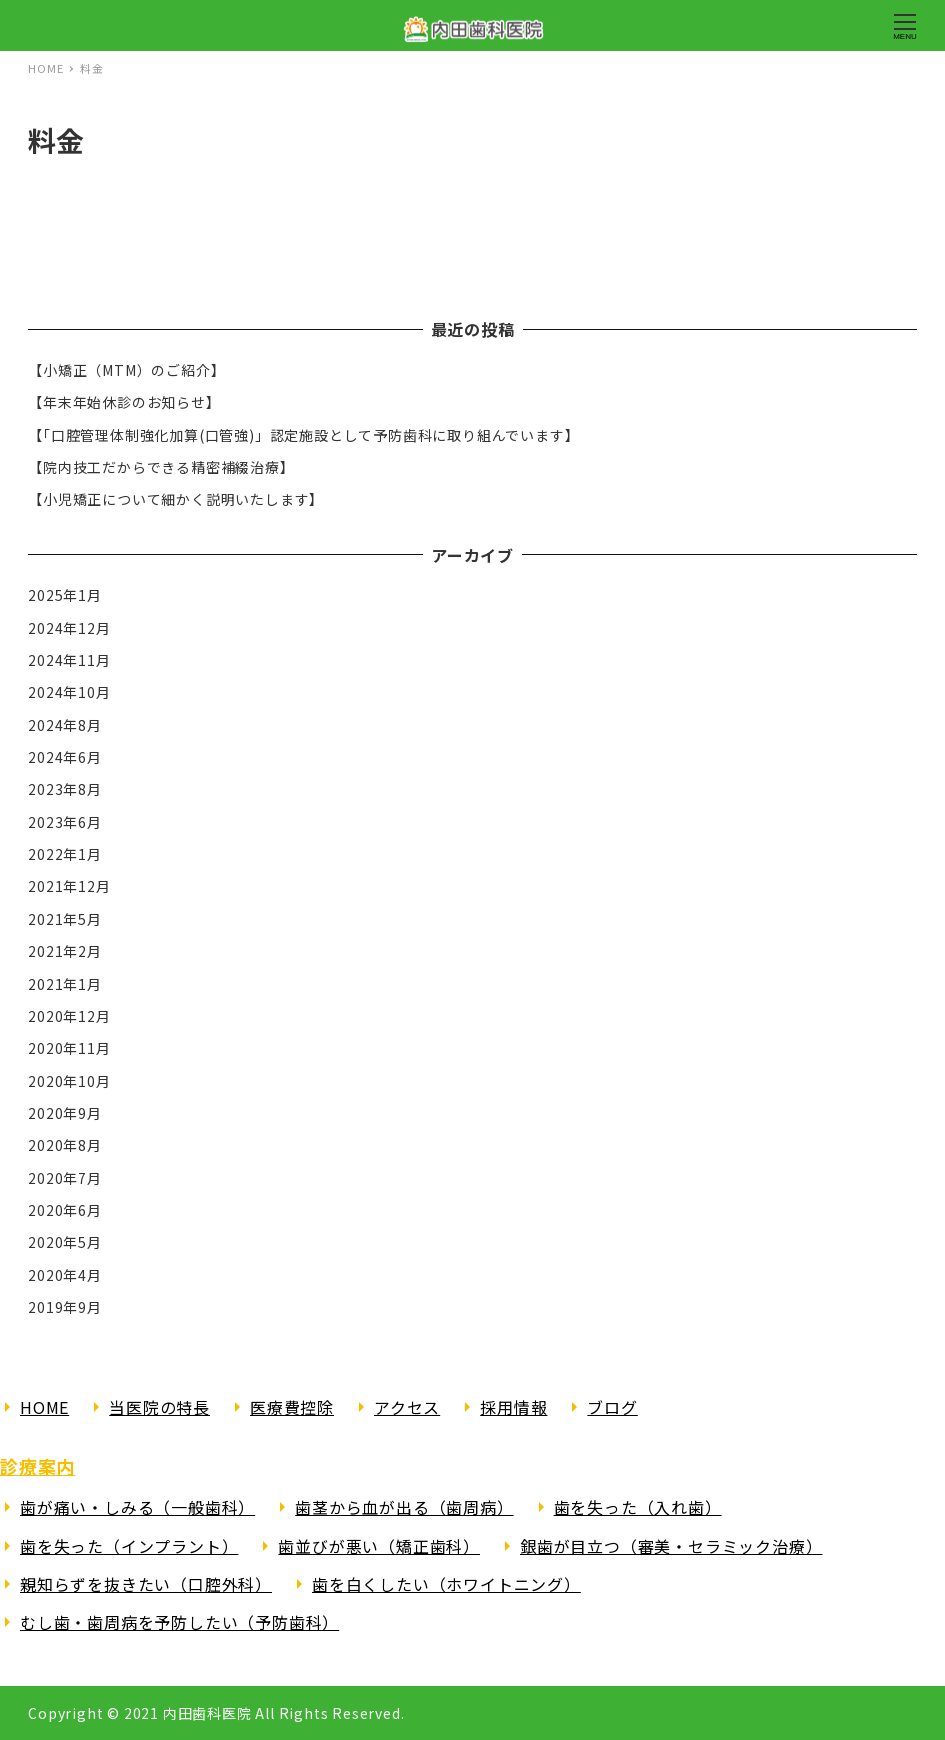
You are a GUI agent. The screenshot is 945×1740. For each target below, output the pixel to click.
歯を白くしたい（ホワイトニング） (446, 1584)
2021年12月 (69, 886)
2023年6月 (65, 822)
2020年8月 (65, 1145)
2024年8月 (65, 725)
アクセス (407, 1407)
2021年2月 (65, 951)
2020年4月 (65, 1275)
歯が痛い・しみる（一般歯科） (137, 1507)
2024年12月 (69, 628)
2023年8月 (65, 789)
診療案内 (37, 1466)
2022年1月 (65, 854)
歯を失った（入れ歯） (638, 1507)
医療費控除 (292, 1407)
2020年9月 (65, 1113)
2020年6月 (65, 1210)
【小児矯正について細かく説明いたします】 (176, 499)
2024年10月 (69, 692)
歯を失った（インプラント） (129, 1546)
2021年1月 (65, 984)
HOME (44, 1407)
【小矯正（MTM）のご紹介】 (126, 370)
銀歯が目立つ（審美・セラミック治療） (671, 1546)
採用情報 (513, 1407)
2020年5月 (65, 1242)
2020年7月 (65, 1178)
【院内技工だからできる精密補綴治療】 (161, 467)
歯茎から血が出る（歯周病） (404, 1507)
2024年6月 (65, 757)
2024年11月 (69, 660)
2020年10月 (69, 1081)
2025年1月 (65, 595)
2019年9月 (65, 1307)
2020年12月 (69, 1016)
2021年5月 (65, 919)
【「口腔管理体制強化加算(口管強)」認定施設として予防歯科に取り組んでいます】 (303, 435)
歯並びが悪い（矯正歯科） (379, 1546)
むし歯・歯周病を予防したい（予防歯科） (179, 1622)
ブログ (612, 1407)
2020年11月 (69, 1048)
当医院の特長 (159, 1407)
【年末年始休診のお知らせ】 (124, 402)
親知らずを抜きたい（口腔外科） (146, 1584)
